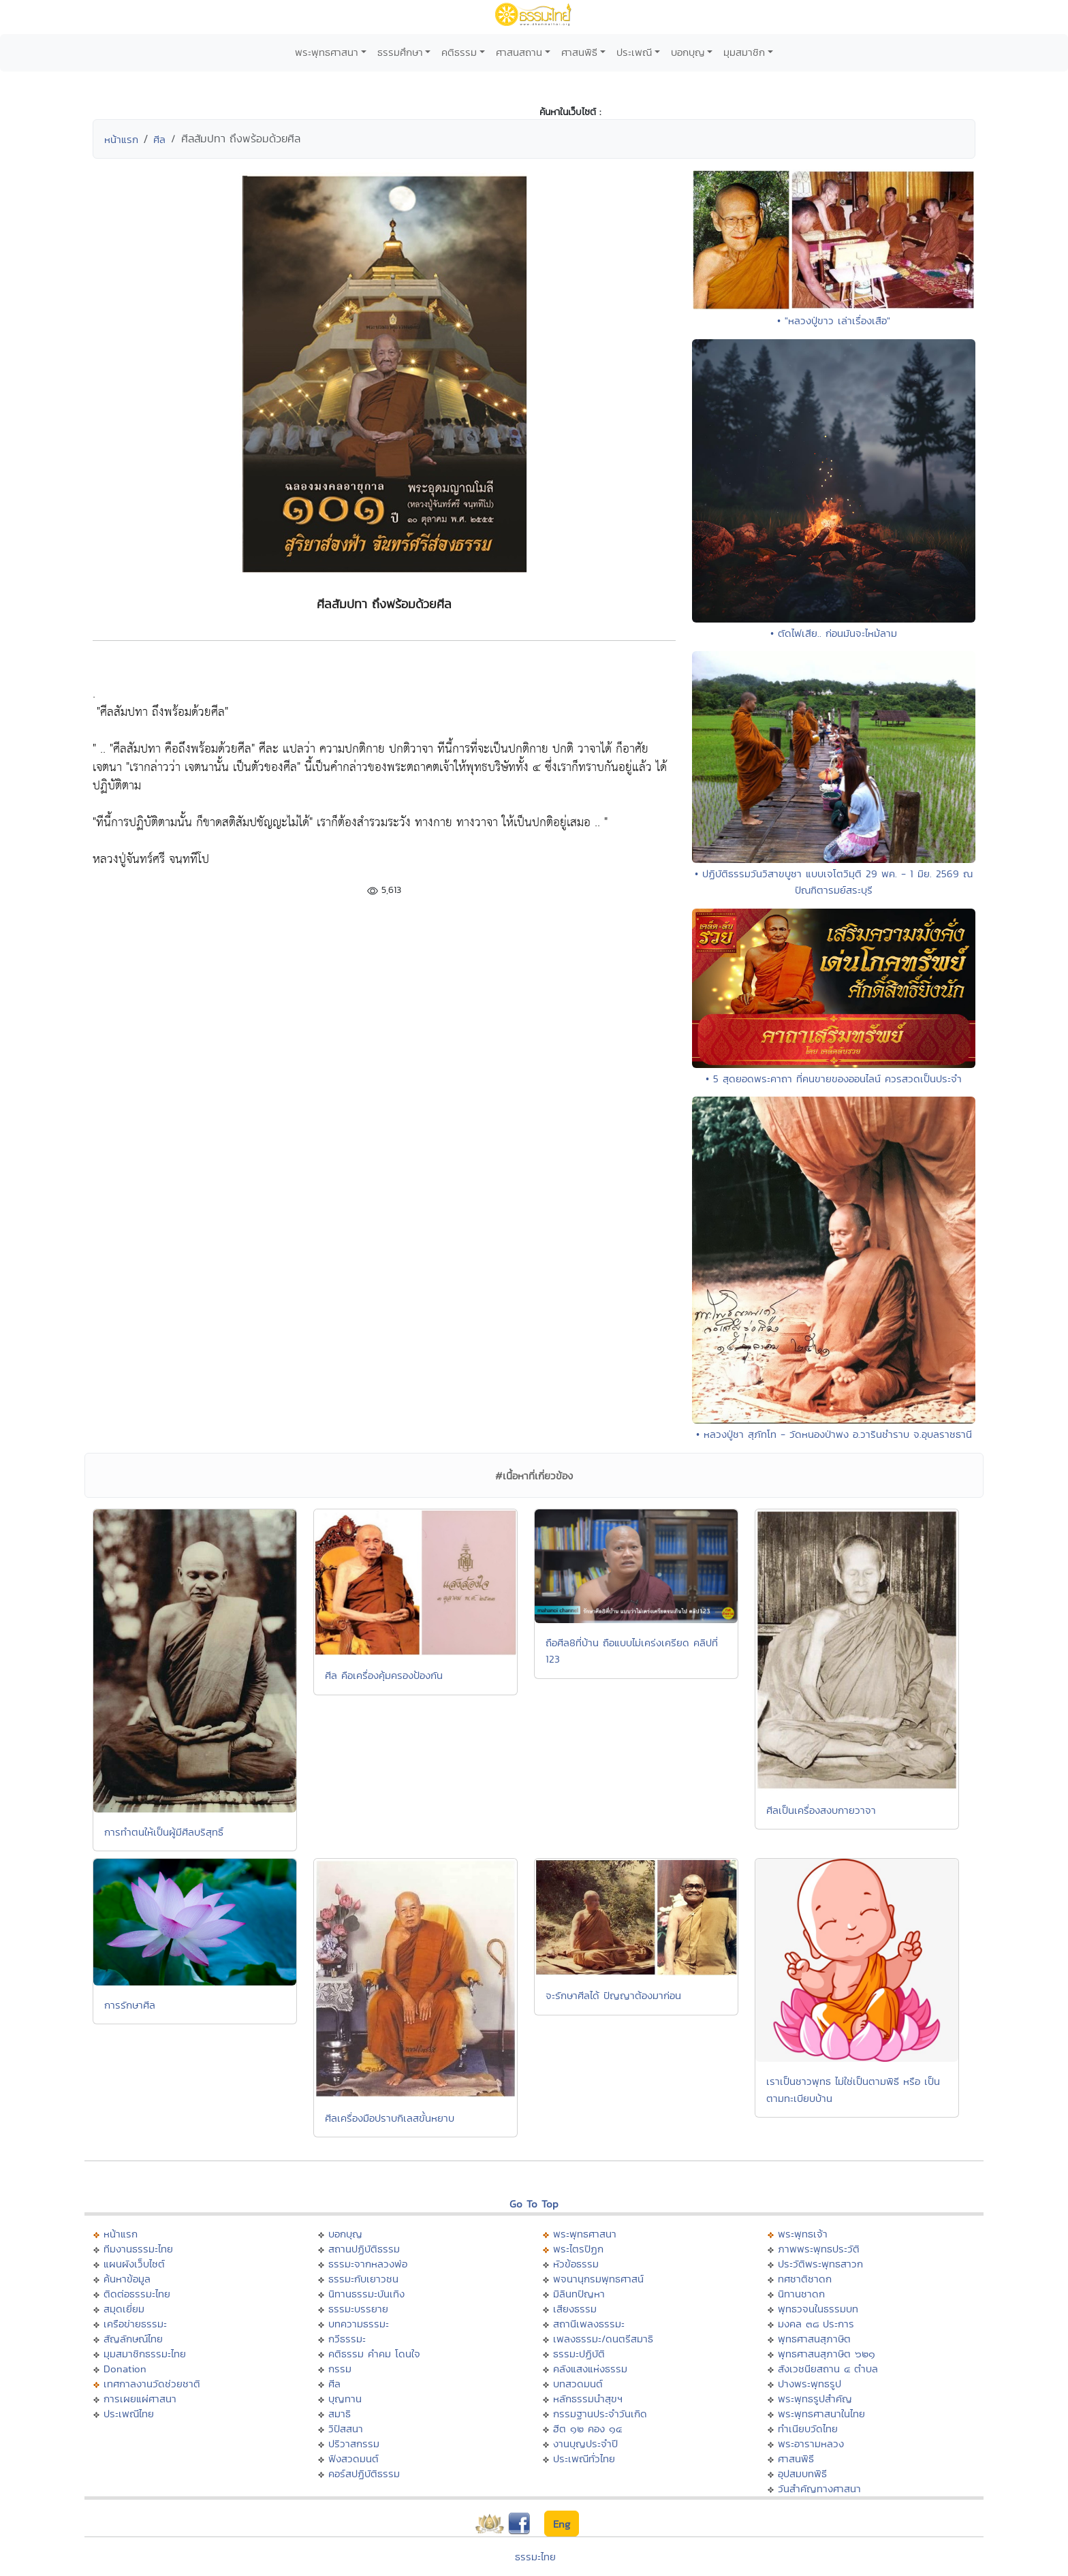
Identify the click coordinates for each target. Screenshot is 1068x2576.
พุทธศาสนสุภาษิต (814, 2338)
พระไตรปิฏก (578, 2249)
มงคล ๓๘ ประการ (816, 2323)
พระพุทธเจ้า (803, 2234)
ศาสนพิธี (579, 52)
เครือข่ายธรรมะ (135, 2323)
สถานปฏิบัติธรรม (364, 2249)
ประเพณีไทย (129, 2413)
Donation (125, 2368)
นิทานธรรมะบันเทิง (366, 2294)
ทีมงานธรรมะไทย (138, 2249)
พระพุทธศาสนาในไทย (821, 2413)
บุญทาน (345, 2398)
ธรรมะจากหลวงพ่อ (367, 2264)
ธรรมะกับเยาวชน (363, 2279)
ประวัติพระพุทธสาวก (820, 2264)
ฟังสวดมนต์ (353, 2458)
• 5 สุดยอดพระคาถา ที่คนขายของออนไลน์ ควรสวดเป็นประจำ (834, 1078)
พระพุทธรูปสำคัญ (815, 2398)
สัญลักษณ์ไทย (133, 2338)
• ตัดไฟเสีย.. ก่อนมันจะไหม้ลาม (833, 633)
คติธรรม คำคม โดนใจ (374, 2353)
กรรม (339, 2368)
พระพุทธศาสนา (326, 52)
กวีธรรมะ (347, 2338)
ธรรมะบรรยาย (358, 2309)
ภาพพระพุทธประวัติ (819, 2249)
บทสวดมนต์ (578, 2383)
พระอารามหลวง (811, 2443)
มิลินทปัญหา (579, 2294)
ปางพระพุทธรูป (809, 2383)
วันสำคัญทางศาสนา (819, 2488)
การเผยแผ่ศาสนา (140, 2398)
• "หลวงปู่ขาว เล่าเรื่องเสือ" (833, 320)
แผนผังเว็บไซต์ (134, 2264)
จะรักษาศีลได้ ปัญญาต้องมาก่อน (613, 1995)
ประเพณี (634, 52)
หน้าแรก (121, 139)
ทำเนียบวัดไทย (808, 2428)
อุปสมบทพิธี (802, 2473)
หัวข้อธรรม (576, 2264)
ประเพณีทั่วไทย (584, 2458)
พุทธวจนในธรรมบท (818, 2309)
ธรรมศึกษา (400, 52)
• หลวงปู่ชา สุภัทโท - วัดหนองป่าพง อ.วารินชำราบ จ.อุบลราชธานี (834, 1434)
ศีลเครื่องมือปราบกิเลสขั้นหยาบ (389, 2118)
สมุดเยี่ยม (124, 2309)
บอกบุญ (688, 52)
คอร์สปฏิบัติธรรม (364, 2473)
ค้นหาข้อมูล (127, 2279)
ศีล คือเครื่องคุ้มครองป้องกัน (384, 1675)
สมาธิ (339, 2413)
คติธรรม (459, 52)
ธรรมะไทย (535, 2556)
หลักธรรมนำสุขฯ (588, 2398)
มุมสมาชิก (744, 52)
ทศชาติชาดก (805, 2279)
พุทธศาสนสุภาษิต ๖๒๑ (826, 2353)
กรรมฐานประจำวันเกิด (600, 2413)
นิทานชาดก (801, 2294)
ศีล (159, 139)
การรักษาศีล (129, 2005)
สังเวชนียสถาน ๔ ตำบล (828, 2368)
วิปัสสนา (345, 2428)
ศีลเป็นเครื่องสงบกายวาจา (821, 1810)
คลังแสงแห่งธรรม (590, 2368)
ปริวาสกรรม (353, 2443)
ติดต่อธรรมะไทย (137, 2294)
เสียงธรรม (575, 2309)
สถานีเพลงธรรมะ (589, 2323)
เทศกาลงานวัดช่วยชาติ (152, 2383)
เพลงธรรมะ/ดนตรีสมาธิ (603, 2338)
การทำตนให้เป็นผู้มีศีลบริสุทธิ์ (163, 1832)
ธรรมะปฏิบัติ (579, 2353)
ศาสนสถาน (519, 52)
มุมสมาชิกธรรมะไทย (145, 2353)
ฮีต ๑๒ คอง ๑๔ (587, 2428)
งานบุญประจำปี (585, 2443)
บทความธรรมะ (358, 2323)
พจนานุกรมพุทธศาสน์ (598, 2279)
